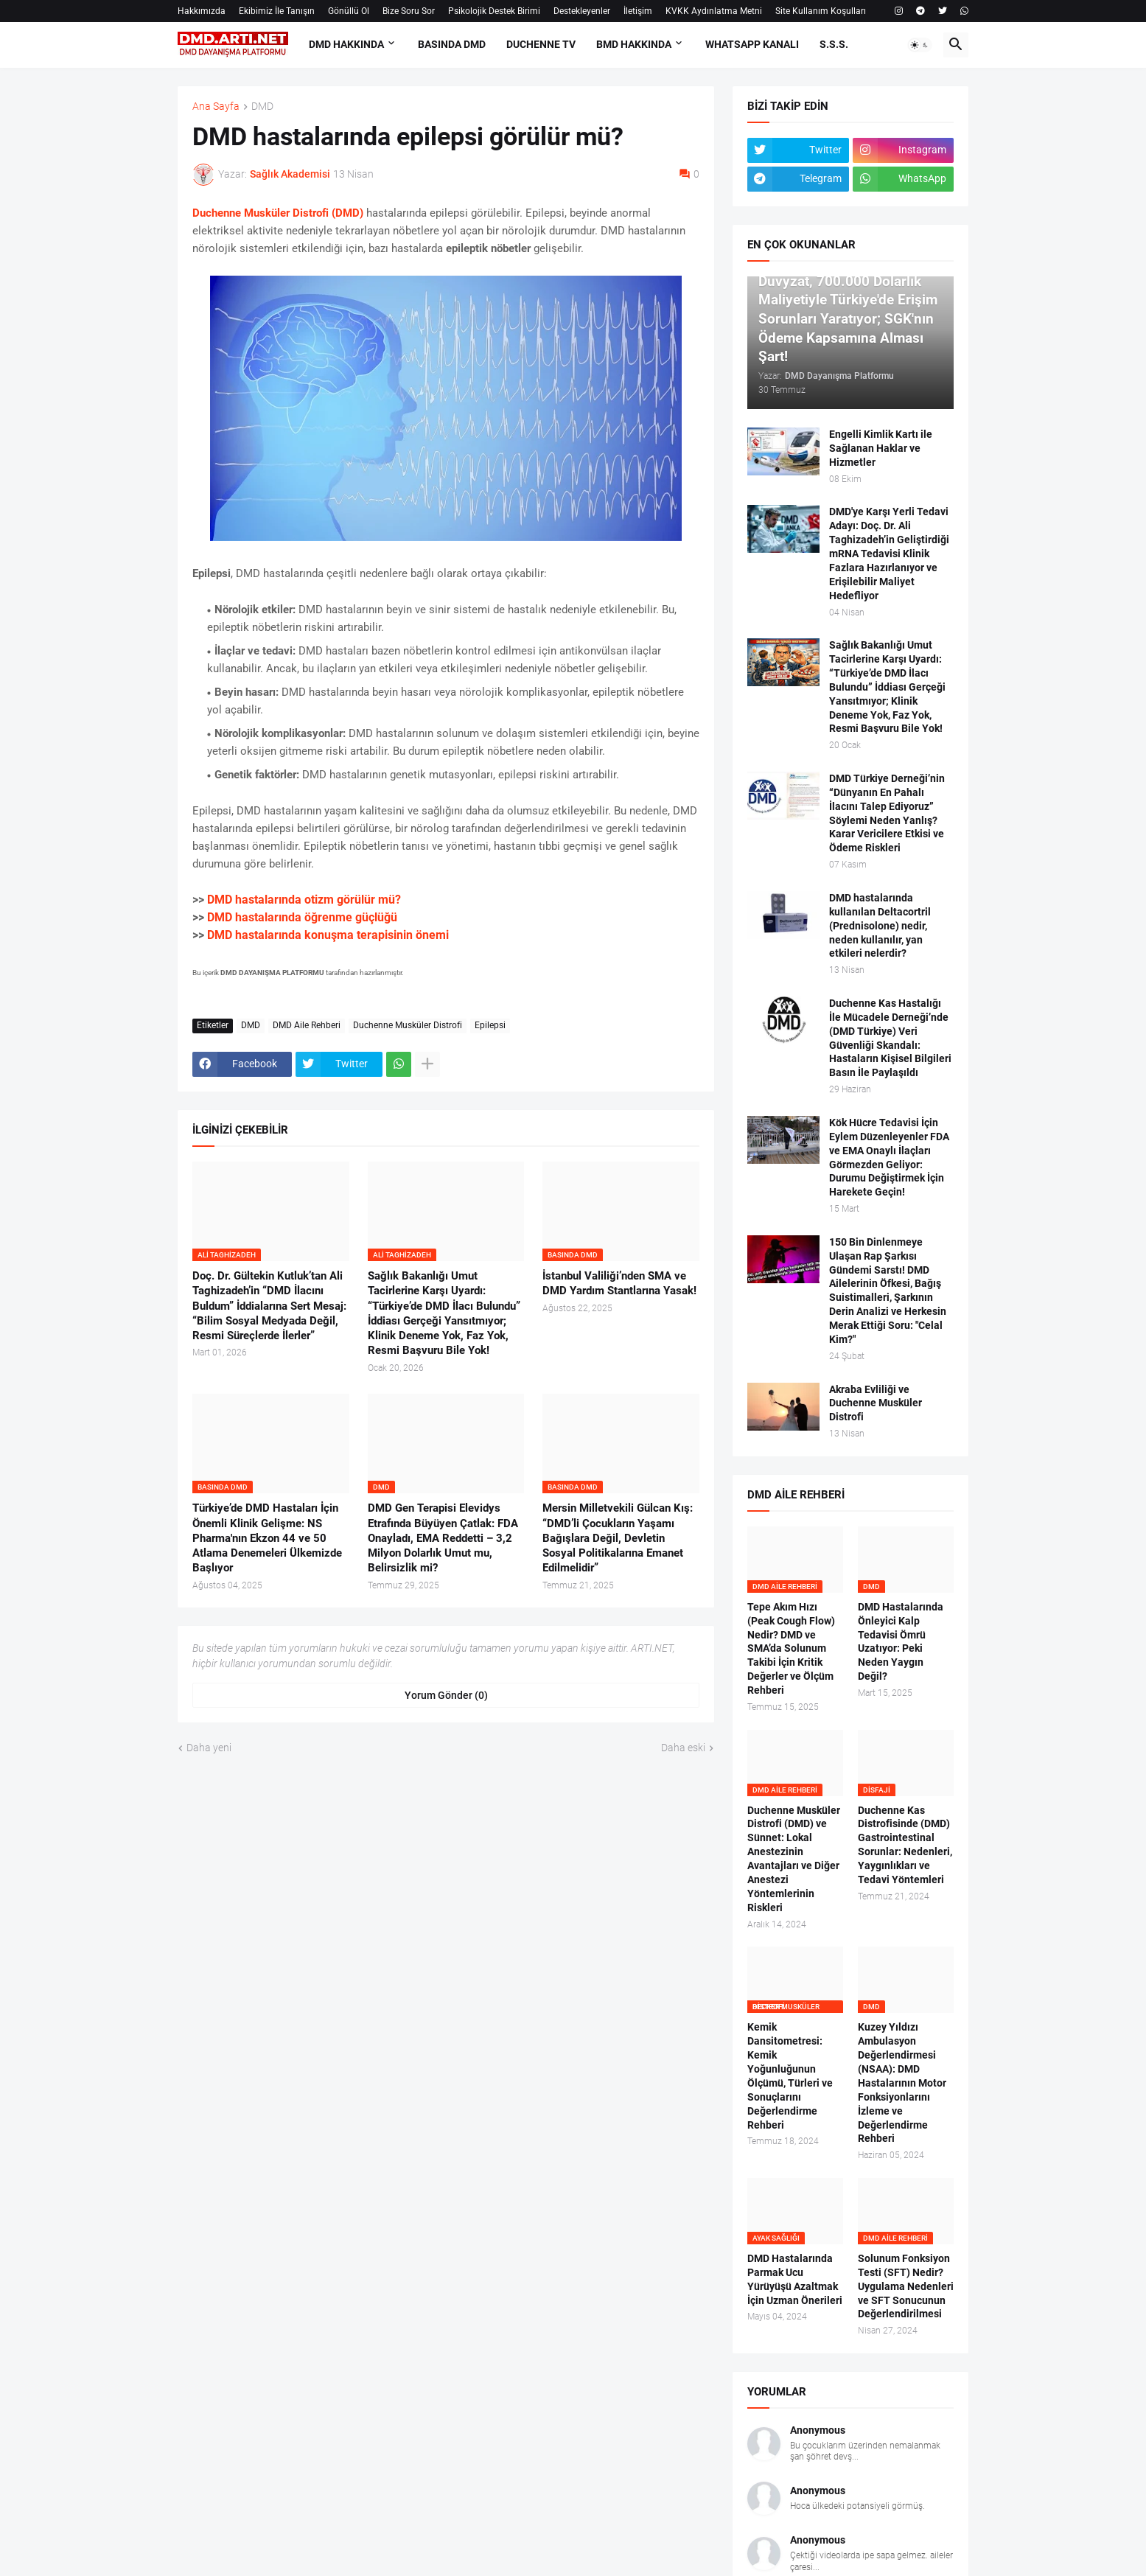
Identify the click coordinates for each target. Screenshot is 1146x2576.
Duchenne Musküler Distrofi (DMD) (277, 213)
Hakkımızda (202, 11)
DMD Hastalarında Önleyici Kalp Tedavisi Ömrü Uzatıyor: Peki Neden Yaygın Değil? (900, 1641)
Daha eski (683, 1747)
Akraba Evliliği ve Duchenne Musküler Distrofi (875, 1403)
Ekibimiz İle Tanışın (277, 11)
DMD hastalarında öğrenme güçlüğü (302, 917)
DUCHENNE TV (541, 44)
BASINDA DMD (452, 44)
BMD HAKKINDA (633, 44)
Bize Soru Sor (408, 11)
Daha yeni (208, 1747)
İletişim (637, 11)
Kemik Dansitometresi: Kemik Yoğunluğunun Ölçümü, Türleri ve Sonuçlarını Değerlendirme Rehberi (790, 2075)
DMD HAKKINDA (346, 44)
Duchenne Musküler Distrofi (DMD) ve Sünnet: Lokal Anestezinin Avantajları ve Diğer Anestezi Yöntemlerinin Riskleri (793, 1858)
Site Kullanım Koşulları (820, 11)
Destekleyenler (581, 11)
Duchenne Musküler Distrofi (407, 1025)
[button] (919, 45)
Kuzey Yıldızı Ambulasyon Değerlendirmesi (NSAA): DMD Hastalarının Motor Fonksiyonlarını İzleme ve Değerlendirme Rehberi (902, 2082)
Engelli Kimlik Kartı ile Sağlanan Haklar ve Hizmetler (880, 448)
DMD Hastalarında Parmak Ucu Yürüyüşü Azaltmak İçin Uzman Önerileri (794, 2279)
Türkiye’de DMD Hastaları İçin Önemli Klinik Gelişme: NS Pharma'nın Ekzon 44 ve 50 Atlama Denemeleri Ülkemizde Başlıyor (267, 1537)
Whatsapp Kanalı (752, 44)
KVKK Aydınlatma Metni (713, 11)
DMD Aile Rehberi (306, 1025)
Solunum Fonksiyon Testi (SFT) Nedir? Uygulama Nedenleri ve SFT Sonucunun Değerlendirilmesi (906, 2286)
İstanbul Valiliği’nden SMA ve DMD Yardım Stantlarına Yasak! (619, 1283)
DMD (262, 106)
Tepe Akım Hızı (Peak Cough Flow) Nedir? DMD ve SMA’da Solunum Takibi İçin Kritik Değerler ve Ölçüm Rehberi (791, 1648)
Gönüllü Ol (348, 11)
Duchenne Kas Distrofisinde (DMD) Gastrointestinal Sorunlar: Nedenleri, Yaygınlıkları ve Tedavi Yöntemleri (905, 1844)
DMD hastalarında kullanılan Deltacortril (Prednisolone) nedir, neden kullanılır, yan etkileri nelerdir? (880, 926)
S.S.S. (834, 44)
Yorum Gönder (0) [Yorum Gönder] (446, 1695)
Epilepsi (490, 1025)
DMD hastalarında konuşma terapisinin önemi (328, 935)
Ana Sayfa (216, 106)
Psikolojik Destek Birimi (494, 11)
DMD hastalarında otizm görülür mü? (304, 900)
